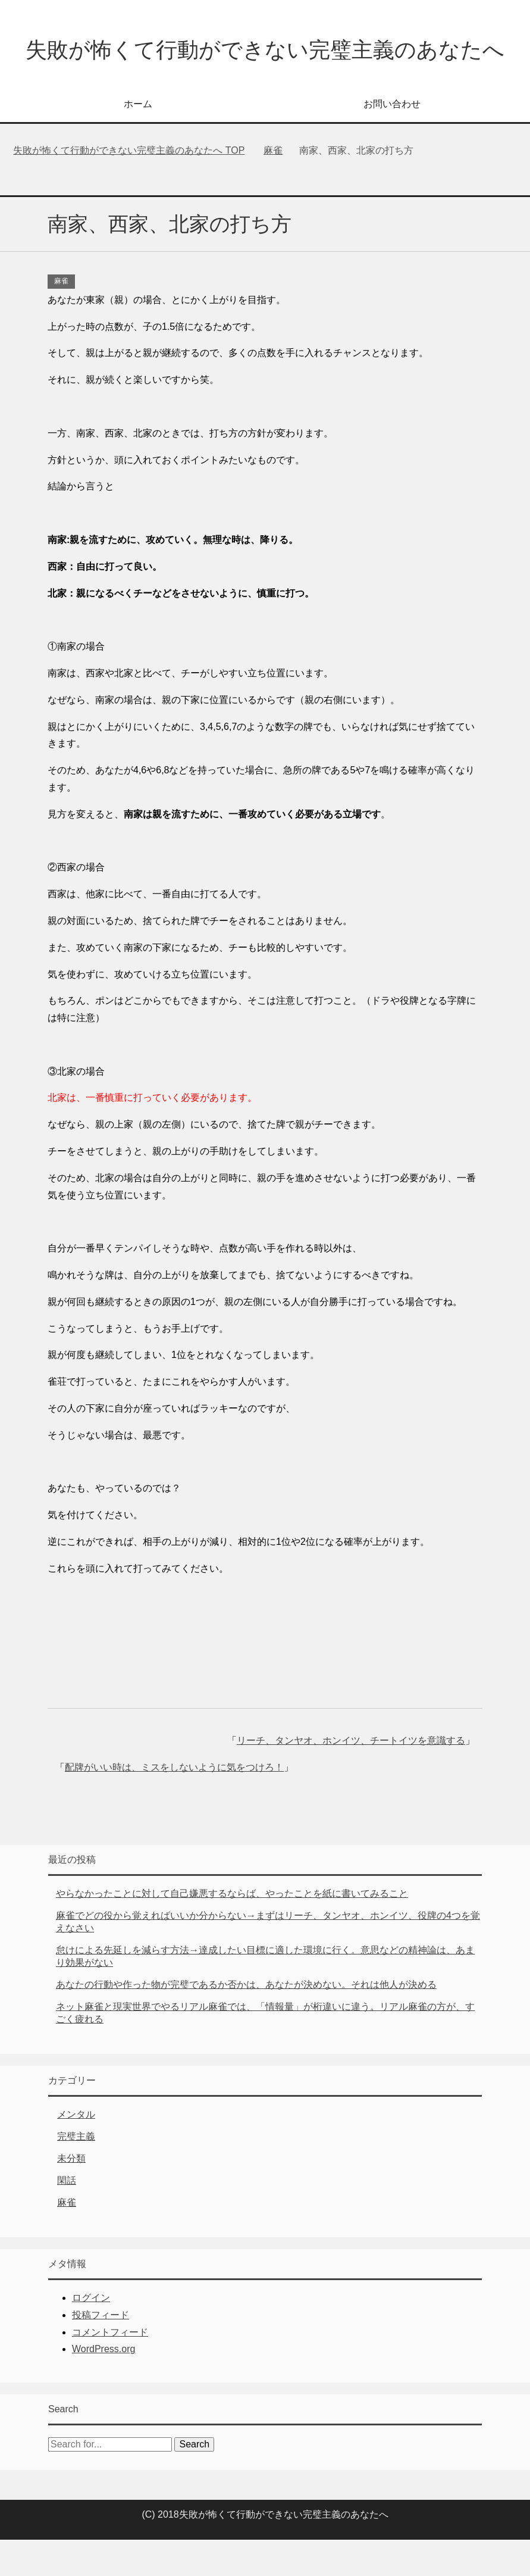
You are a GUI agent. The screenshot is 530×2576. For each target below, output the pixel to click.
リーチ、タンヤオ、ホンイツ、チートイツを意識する (351, 1777)
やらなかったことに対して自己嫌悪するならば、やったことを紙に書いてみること (232, 1930)
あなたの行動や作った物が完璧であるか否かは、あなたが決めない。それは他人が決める (246, 2021)
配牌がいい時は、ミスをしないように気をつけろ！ (174, 1803)
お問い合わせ (392, 140)
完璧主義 (76, 2173)
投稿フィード (100, 2351)
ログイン (91, 2334)
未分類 (71, 2195)
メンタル (76, 2151)
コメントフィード (110, 2368)
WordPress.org (103, 2385)
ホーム (138, 140)
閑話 (66, 2217)
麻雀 (61, 317)
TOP (128, 187)
